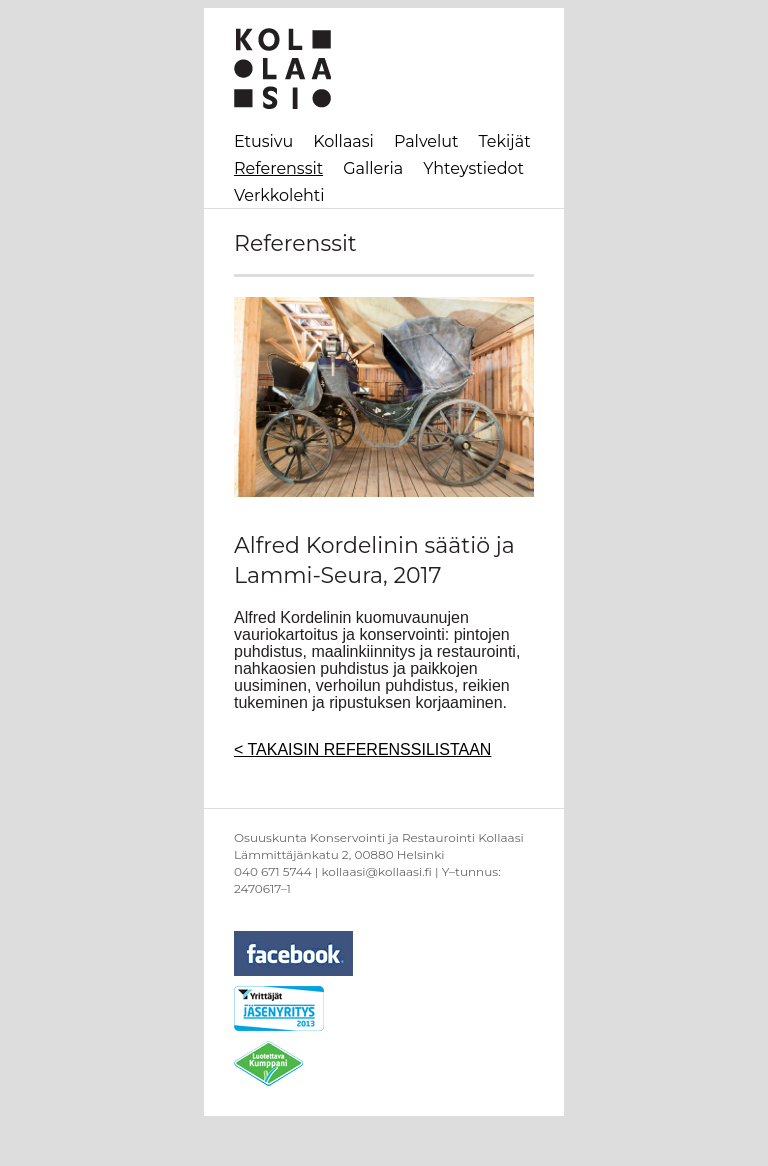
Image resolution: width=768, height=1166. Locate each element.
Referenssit (278, 168)
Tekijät (505, 141)
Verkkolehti (279, 195)
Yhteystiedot (473, 168)
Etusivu (263, 141)
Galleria (373, 168)
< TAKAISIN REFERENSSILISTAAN (362, 749)
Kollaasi (343, 141)
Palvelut (426, 141)
